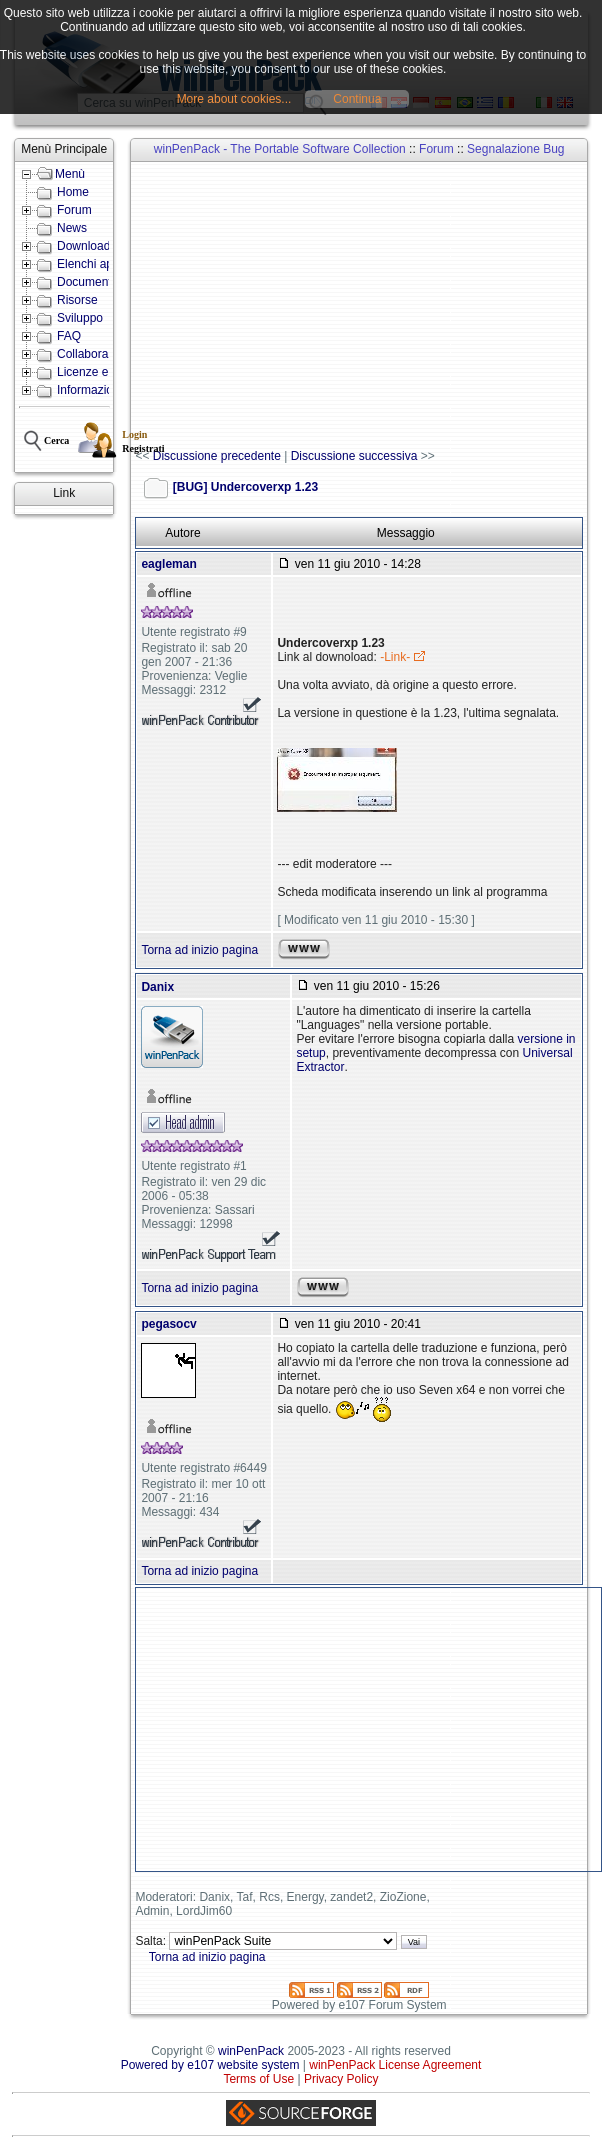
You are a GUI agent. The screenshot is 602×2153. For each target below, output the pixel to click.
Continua (357, 99)
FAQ (69, 336)
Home (73, 192)
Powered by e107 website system (210, 2065)
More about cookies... (234, 99)
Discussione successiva (354, 456)
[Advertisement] (368, 306)
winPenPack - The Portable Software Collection (280, 149)
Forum (74, 210)
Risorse (77, 300)
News (72, 228)
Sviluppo (80, 318)
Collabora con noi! (105, 354)
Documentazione (102, 282)
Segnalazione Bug (515, 149)
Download (83, 246)
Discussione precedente (217, 456)
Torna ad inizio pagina (199, 950)
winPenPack (251, 2051)
